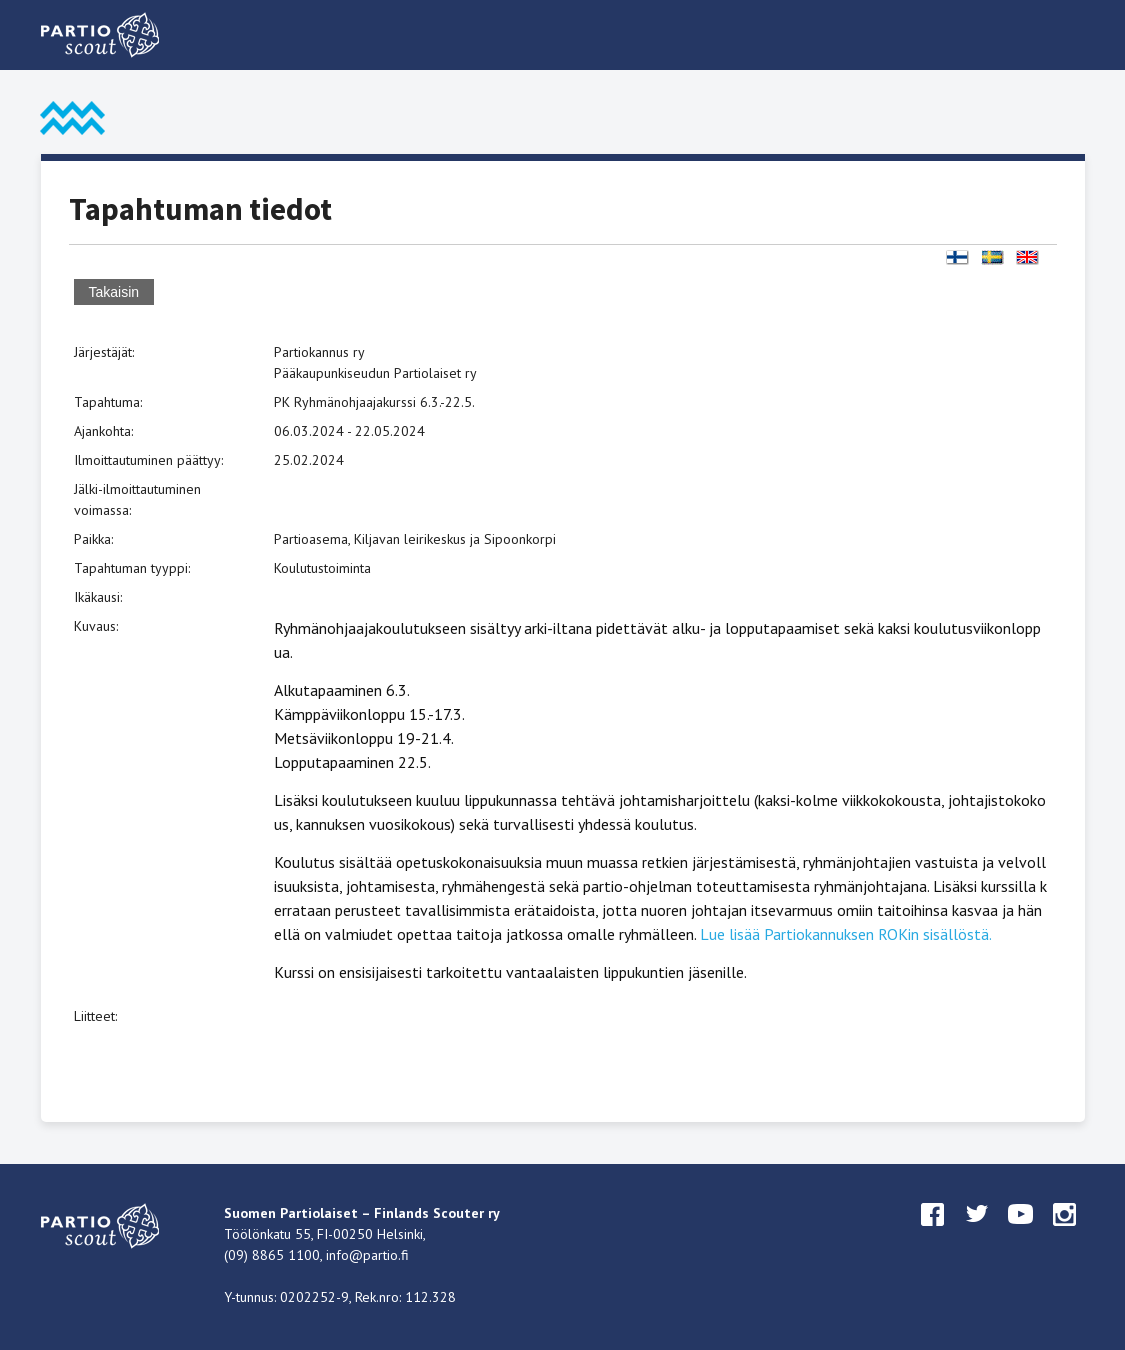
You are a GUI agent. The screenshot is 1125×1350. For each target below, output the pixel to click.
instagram (1065, 1233)
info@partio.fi (367, 1255)
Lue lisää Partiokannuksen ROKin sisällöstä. (846, 934)
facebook (933, 1233)
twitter (977, 1233)
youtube (1021, 1233)
